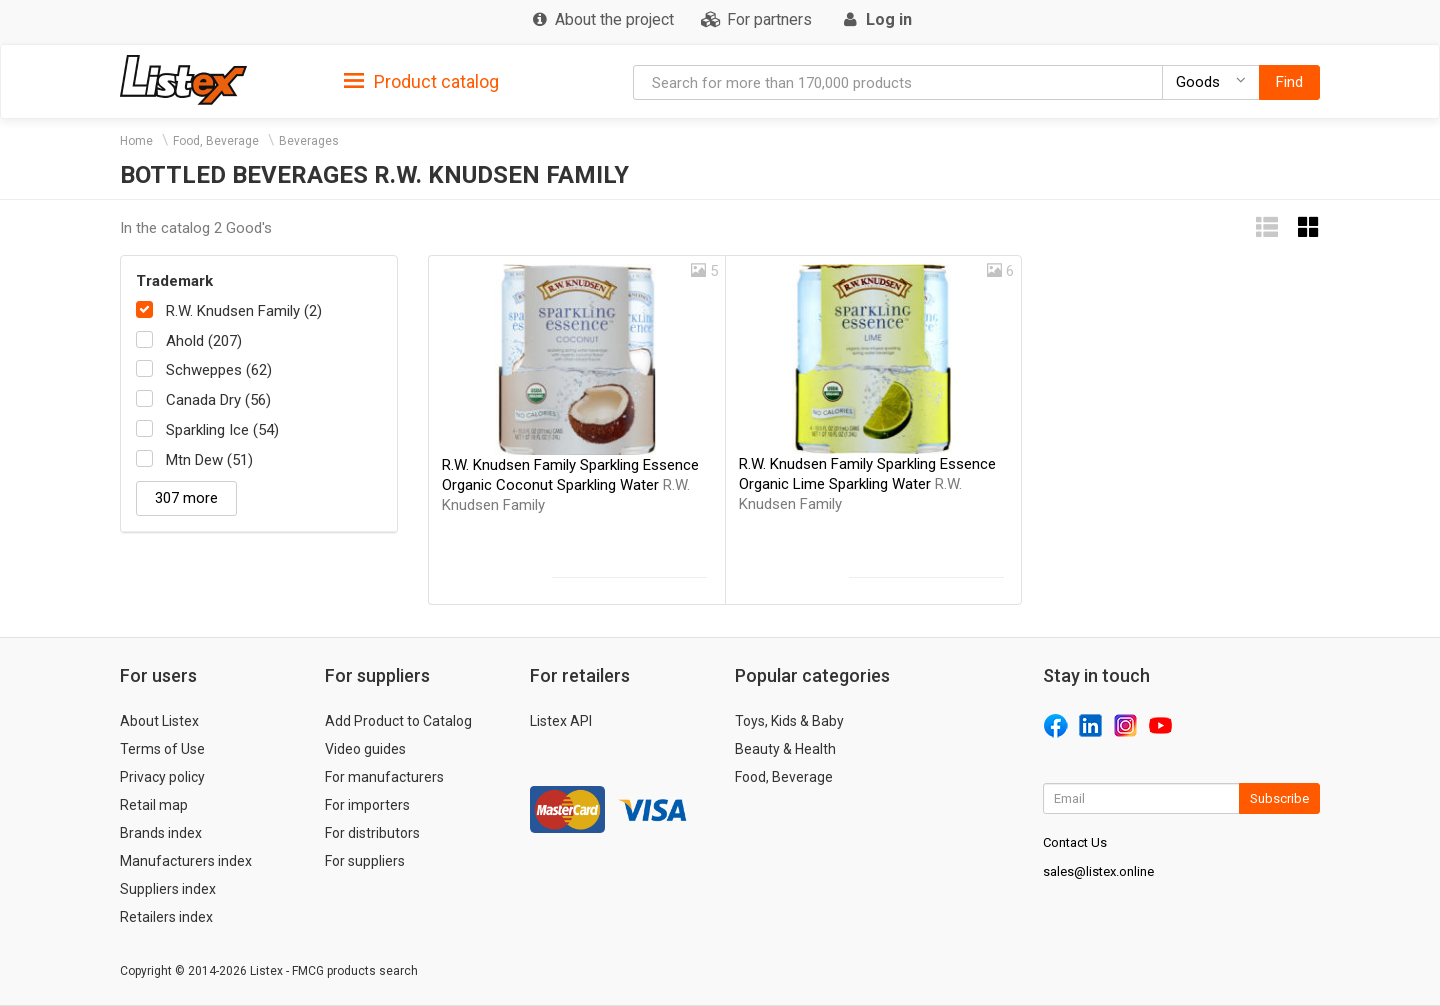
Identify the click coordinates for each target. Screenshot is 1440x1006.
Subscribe (1279, 798)
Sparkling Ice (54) (222, 430)
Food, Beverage (216, 141)
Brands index (161, 833)
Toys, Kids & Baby (789, 721)
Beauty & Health (785, 749)
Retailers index (166, 917)
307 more (186, 498)
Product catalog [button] (421, 82)
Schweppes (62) (219, 370)
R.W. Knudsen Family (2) (244, 311)
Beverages (309, 141)
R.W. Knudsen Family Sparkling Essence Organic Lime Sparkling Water (867, 484)
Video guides (365, 749)
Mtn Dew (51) (209, 460)
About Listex (159, 721)
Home (136, 141)
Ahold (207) (204, 341)
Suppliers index (168, 889)
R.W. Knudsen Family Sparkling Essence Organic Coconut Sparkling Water (570, 485)
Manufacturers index (186, 861)
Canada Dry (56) (218, 400)
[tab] (421, 80)
